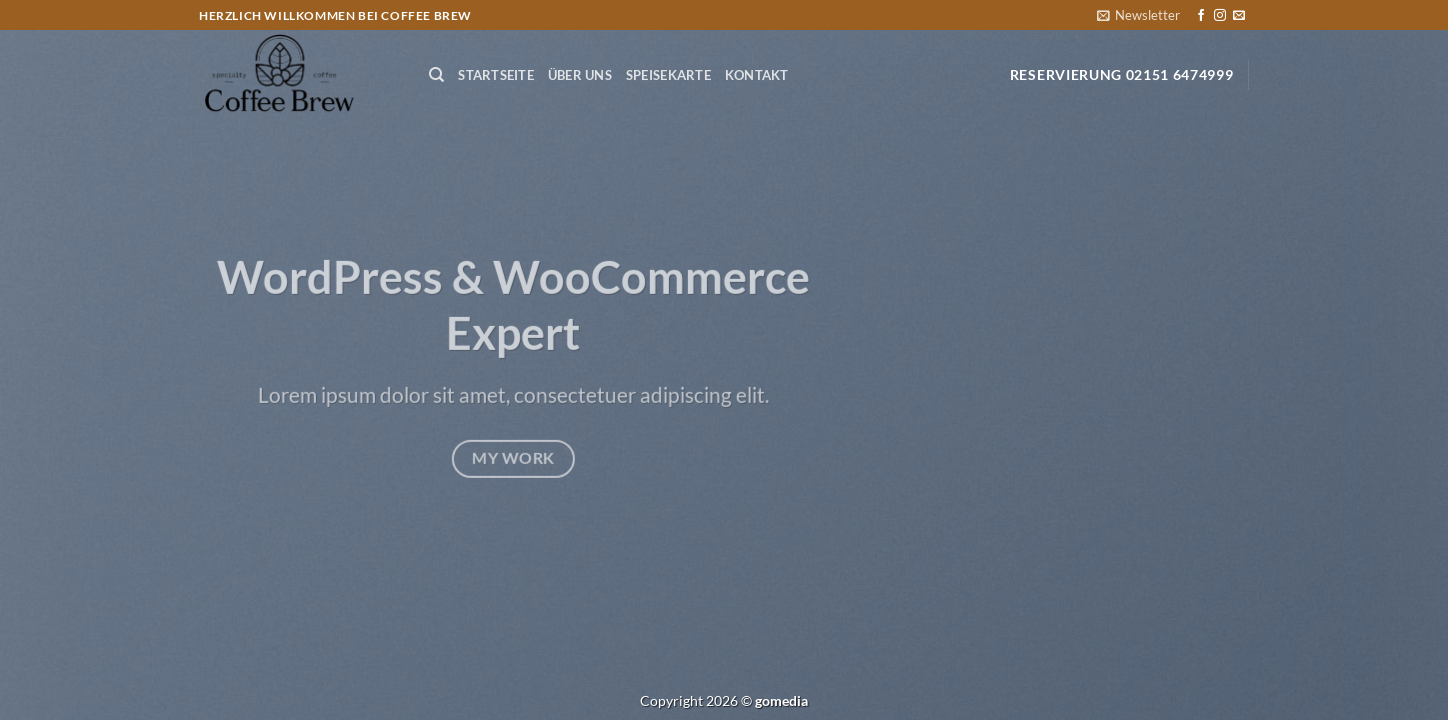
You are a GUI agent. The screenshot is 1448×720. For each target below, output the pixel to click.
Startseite (496, 75)
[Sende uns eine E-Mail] (1239, 16)
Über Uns (580, 75)
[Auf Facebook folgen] (1201, 16)
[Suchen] (436, 75)
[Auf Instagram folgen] (1220, 16)
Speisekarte (668, 75)
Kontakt (757, 75)
